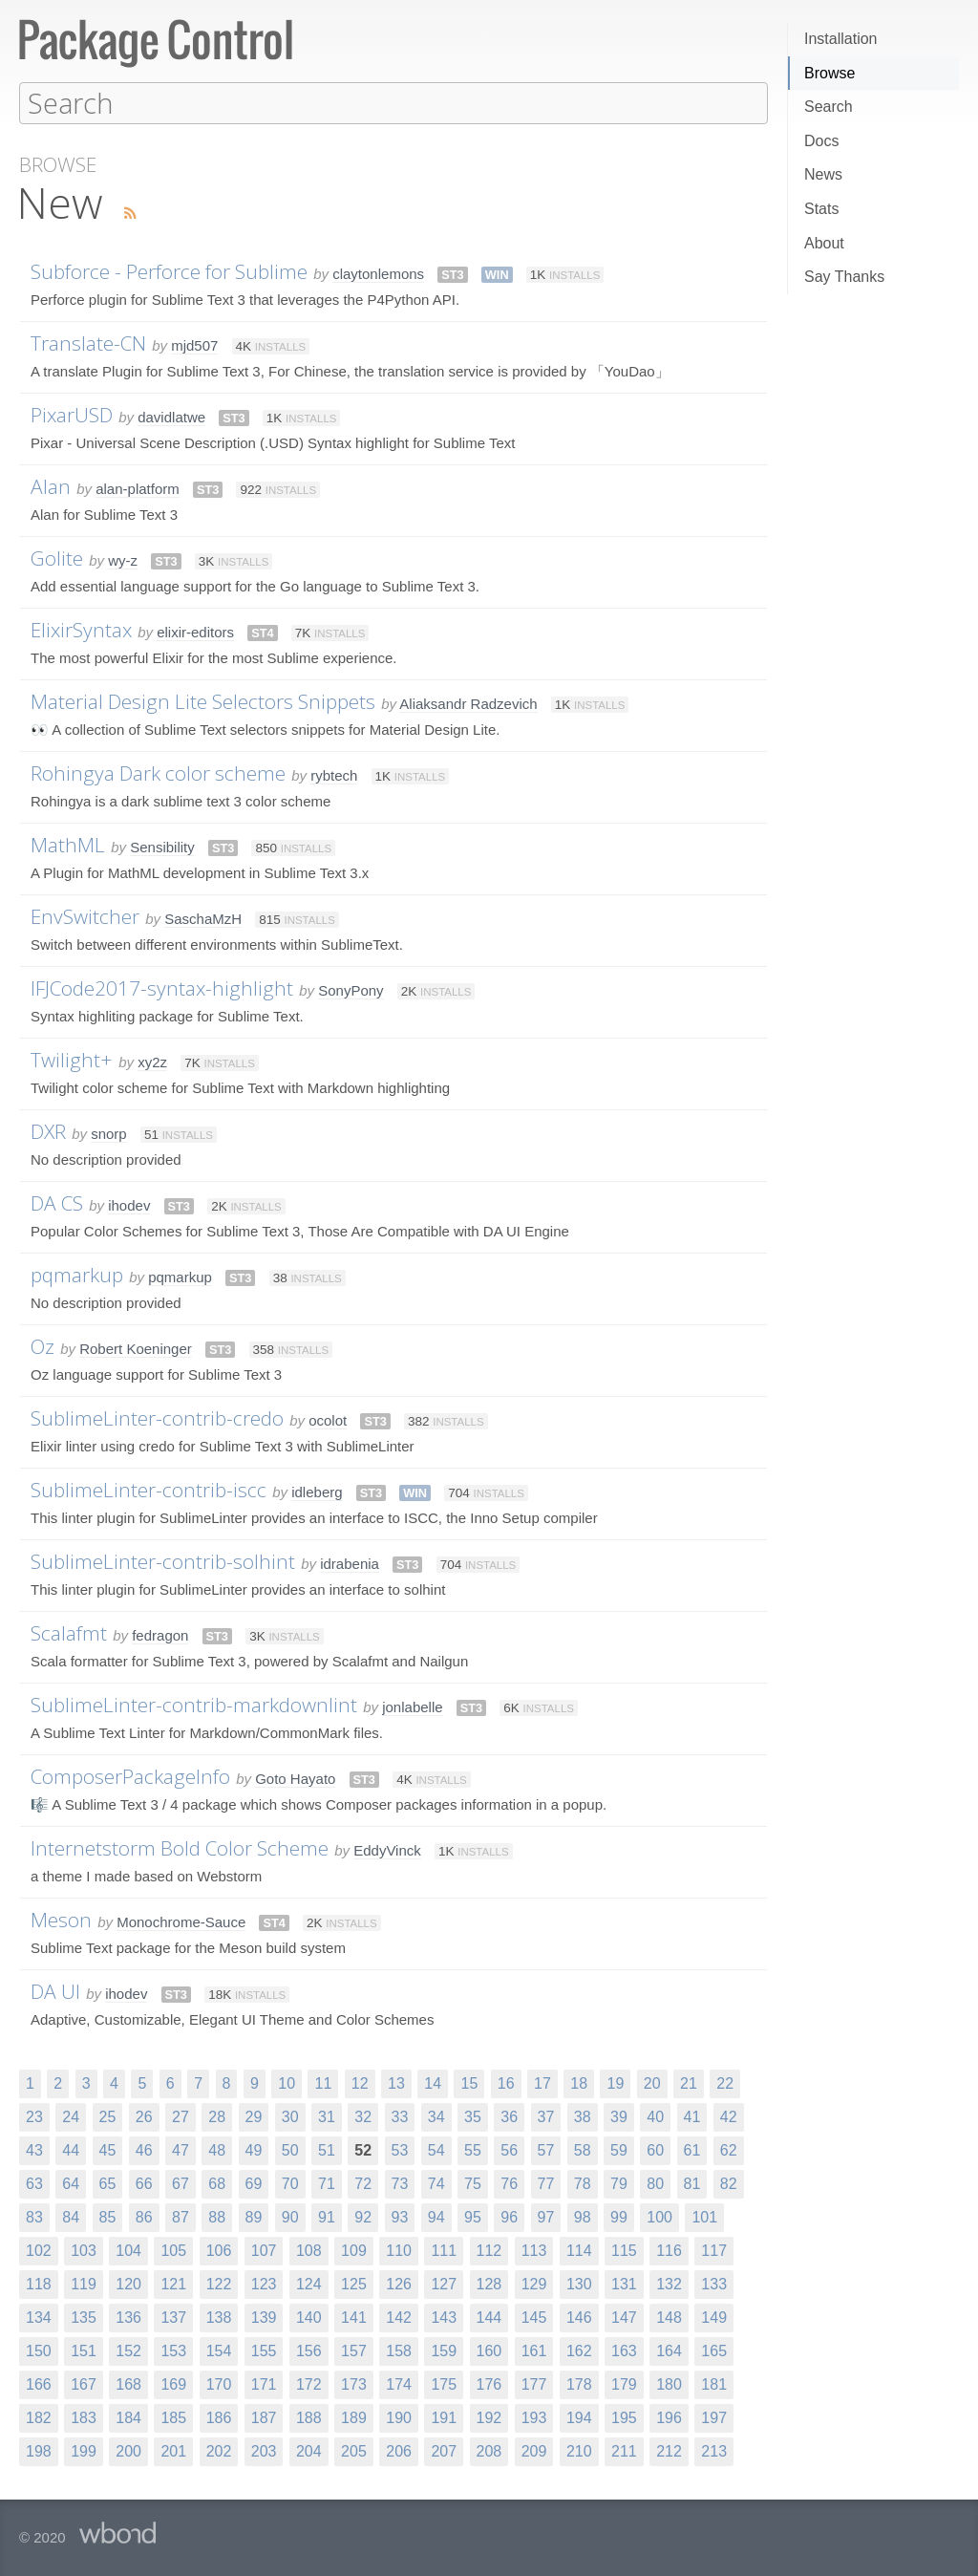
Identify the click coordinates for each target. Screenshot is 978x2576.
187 (264, 2417)
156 (309, 2350)
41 (692, 2116)
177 (534, 2383)
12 (360, 2082)
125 (354, 2283)
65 (108, 2183)
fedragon (160, 1634)
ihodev (129, 1204)
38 (582, 2116)
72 (363, 2183)
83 (34, 2216)
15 (469, 2082)
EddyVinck (387, 1849)
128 (489, 2283)
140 (309, 2316)
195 (624, 2417)
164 (669, 2350)
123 (264, 2283)
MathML (68, 843)
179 (624, 2383)
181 (714, 2383)
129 (534, 2283)
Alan (51, 485)
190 (399, 2417)
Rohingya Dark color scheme (158, 772)
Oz (42, 1345)
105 (173, 2250)
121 (173, 2283)
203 (264, 2450)
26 (144, 2116)
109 (354, 2250)
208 (489, 2450)
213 (714, 2450)
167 (83, 2383)
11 (322, 2082)
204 (309, 2450)
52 (363, 2149)
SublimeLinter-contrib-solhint (163, 1560)
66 (144, 2183)
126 (399, 2283)
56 (509, 2149)
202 (219, 2450)
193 (534, 2417)
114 (579, 2250)
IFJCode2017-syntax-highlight (162, 987)
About (824, 243)
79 (618, 2183)
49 (254, 2149)
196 (669, 2417)
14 (432, 2082)
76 (509, 2183)
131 (624, 2283)
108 (309, 2250)
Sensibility (162, 846)
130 (579, 2283)
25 (108, 2116)
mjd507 (194, 344)
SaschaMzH (203, 918)
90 (290, 2216)
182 (39, 2417)
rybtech (333, 774)
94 (436, 2216)
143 (444, 2316)
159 (444, 2350)
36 (509, 2116)
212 (669, 2450)
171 (264, 2383)
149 (714, 2316)
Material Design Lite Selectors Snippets (203, 700)
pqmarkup (77, 1273)
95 (472, 2216)
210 (579, 2450)
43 (34, 2149)
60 (655, 2149)
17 (542, 2082)
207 (444, 2450)
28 (216, 2116)
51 (326, 2149)
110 (399, 2250)
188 (309, 2417)
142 (399, 2316)
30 (290, 2116)
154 (219, 2350)
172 (309, 2383)
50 (290, 2149)
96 (509, 2216)
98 (582, 2216)
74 (436, 2183)
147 (624, 2316)
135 (83, 2316)
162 (579, 2350)
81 (692, 2183)
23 (34, 2116)
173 (354, 2383)
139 (264, 2316)
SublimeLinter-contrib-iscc (148, 1488)
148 (669, 2316)
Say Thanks (844, 276)
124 (309, 2283)
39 (618, 2116)
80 (655, 2183)
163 (624, 2350)
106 (219, 2250)
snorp (109, 1133)
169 (173, 2383)
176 (489, 2383)
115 (624, 2250)
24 (70, 2116)
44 (70, 2149)
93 (400, 2216)
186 (219, 2417)
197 (714, 2417)
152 (128, 2350)
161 (534, 2350)
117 (714, 2250)
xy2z (152, 1061)
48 (216, 2149)
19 (615, 2082)
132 (669, 2283)
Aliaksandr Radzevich (468, 703)
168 (128, 2383)
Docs (821, 141)
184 (128, 2417)
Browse (829, 73)
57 (546, 2149)
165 (714, 2350)
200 (128, 2450)
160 (489, 2350)
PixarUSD (72, 413)
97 (546, 2216)
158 (399, 2350)
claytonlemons (378, 273)
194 (579, 2417)
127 (444, 2283)
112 (489, 2250)
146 (579, 2316)
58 (582, 2149)
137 (173, 2316)
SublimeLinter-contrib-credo (157, 1417)
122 (219, 2283)
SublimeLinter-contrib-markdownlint (194, 1703)
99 (618, 2216)
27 (180, 2116)
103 (83, 2250)
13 (396, 2082)
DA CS (57, 1202)
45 (108, 2149)
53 (400, 2149)
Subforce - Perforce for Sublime (169, 270)
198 (39, 2450)
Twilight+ (72, 1058)
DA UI (55, 1990)
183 (83, 2417)
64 (70, 2183)
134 (39, 2316)
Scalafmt (69, 1632)
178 (579, 2383)
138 (219, 2316)
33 (400, 2116)
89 (254, 2216)
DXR (48, 1130)
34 (436, 2116)
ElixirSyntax (81, 628)
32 (363, 2116)
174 (399, 2383)
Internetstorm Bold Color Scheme (180, 1847)
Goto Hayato (295, 1778)
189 (354, 2417)
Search (828, 106)
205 (354, 2450)
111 (444, 2250)
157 (354, 2350)
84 (70, 2216)
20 (652, 2082)
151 (83, 2350)
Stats (821, 209)
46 (144, 2149)
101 (704, 2216)
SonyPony (350, 989)
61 (692, 2149)
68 (216, 2183)
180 (669, 2383)
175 (444, 2383)
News (823, 174)
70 (290, 2183)
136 (128, 2316)
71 (326, 2183)
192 (489, 2417)
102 (39, 2250)
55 (472, 2149)
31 (326, 2116)
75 (472, 2183)
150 (39, 2350)
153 (173, 2350)
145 (534, 2316)
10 (286, 2082)
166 (39, 2383)
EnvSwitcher (85, 915)
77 (546, 2183)
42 (728, 2116)
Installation (841, 39)
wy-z (123, 559)
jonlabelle (412, 1706)
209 (534, 2450)
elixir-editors (195, 631)
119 (83, 2283)
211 (624, 2450)
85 (108, 2216)
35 (472, 2116)
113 (534, 2250)
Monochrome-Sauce (181, 1921)
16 (506, 2082)
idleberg (316, 1491)
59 (618, 2149)
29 (254, 2116)
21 (688, 2082)
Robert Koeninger (135, 1348)
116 (669, 2250)
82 (728, 2183)
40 (655, 2116)
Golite (57, 557)
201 (173, 2450)
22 (725, 2082)
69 (254, 2183)
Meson (61, 1918)
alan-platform (138, 488)
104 (128, 2250)
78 (582, 2183)
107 (264, 2250)
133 (714, 2283)
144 (489, 2316)
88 (216, 2216)
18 (578, 2082)
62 (728, 2149)
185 (173, 2417)
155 (264, 2350)
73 (400, 2183)
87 (180, 2216)
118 (39, 2283)
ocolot (327, 1419)
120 (128, 2283)
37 (546, 2116)
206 (399, 2450)
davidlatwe (171, 416)
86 (144, 2216)
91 (326, 2216)
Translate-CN (88, 342)
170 (219, 2383)
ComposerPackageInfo (130, 1775)
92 (363, 2216)
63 (34, 2183)
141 (354, 2316)
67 (180, 2183)
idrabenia (349, 1563)
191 (444, 2417)
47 (180, 2149)
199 (83, 2450)
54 (436, 2149)
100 (659, 2216)
